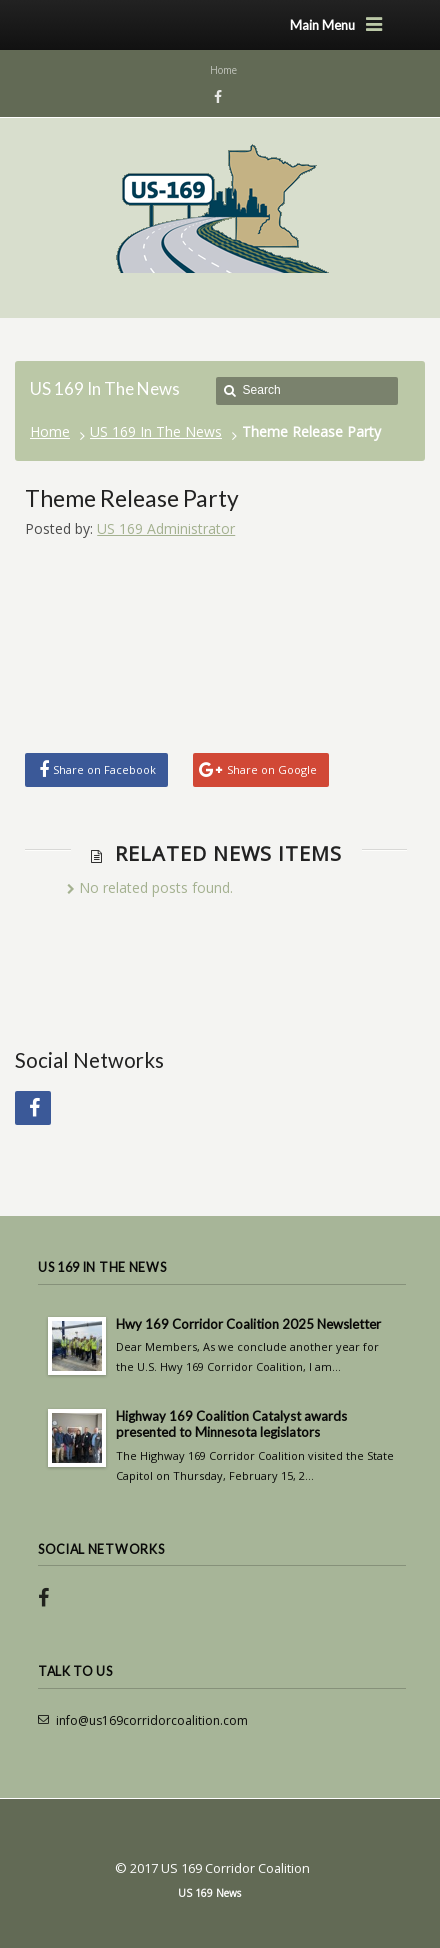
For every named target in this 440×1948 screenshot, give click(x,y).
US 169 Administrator (166, 528)
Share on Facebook (104, 769)
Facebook (215, 97)
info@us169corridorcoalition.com (152, 1720)
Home (50, 431)
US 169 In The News (156, 431)
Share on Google (272, 769)
